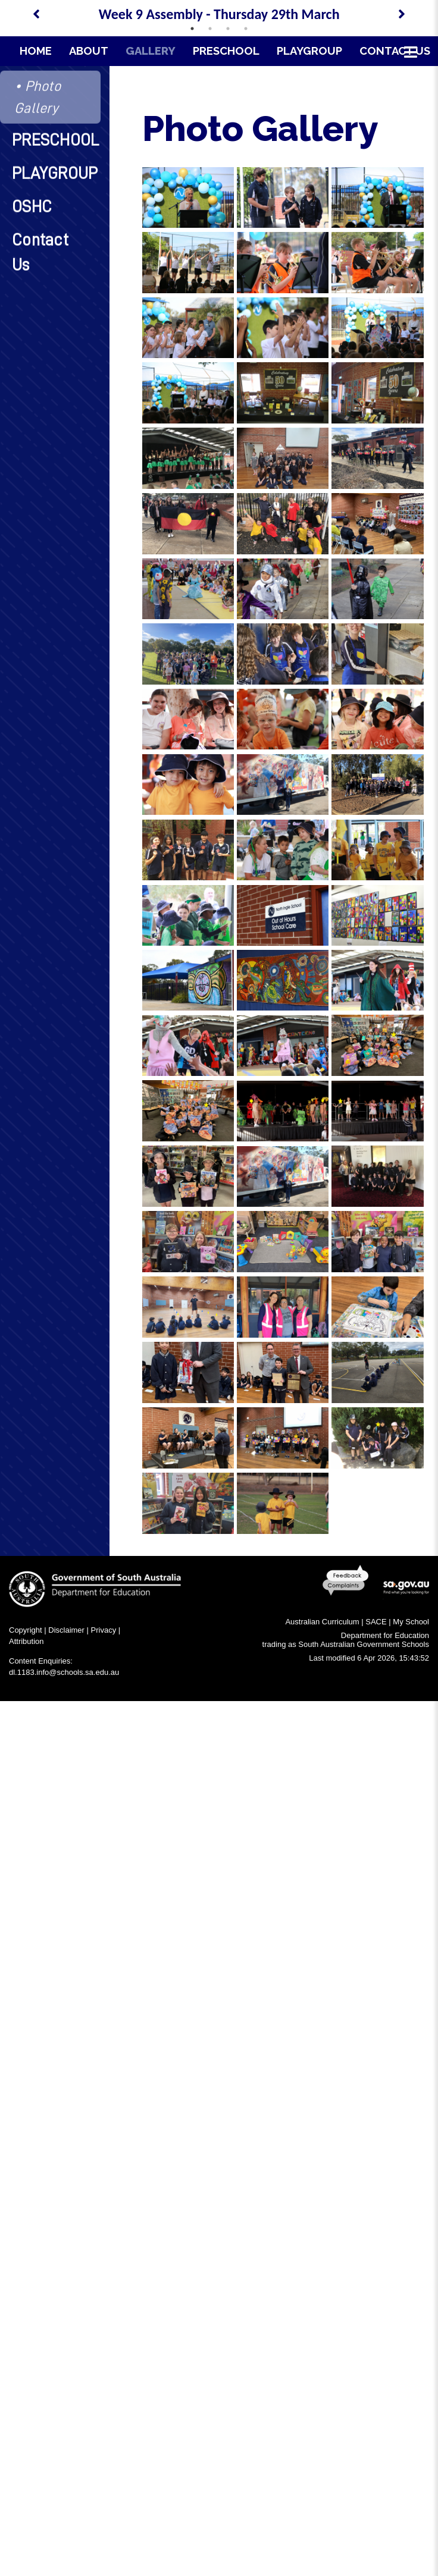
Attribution (26, 1641)
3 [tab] (228, 28)
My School (411, 1621)
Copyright (25, 1630)
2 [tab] (210, 28)
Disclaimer (66, 1630)
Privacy (104, 1630)
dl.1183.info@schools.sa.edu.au (64, 1672)
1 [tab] (192, 28)
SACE (375, 1621)
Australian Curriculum (322, 1621)
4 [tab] (246, 28)
